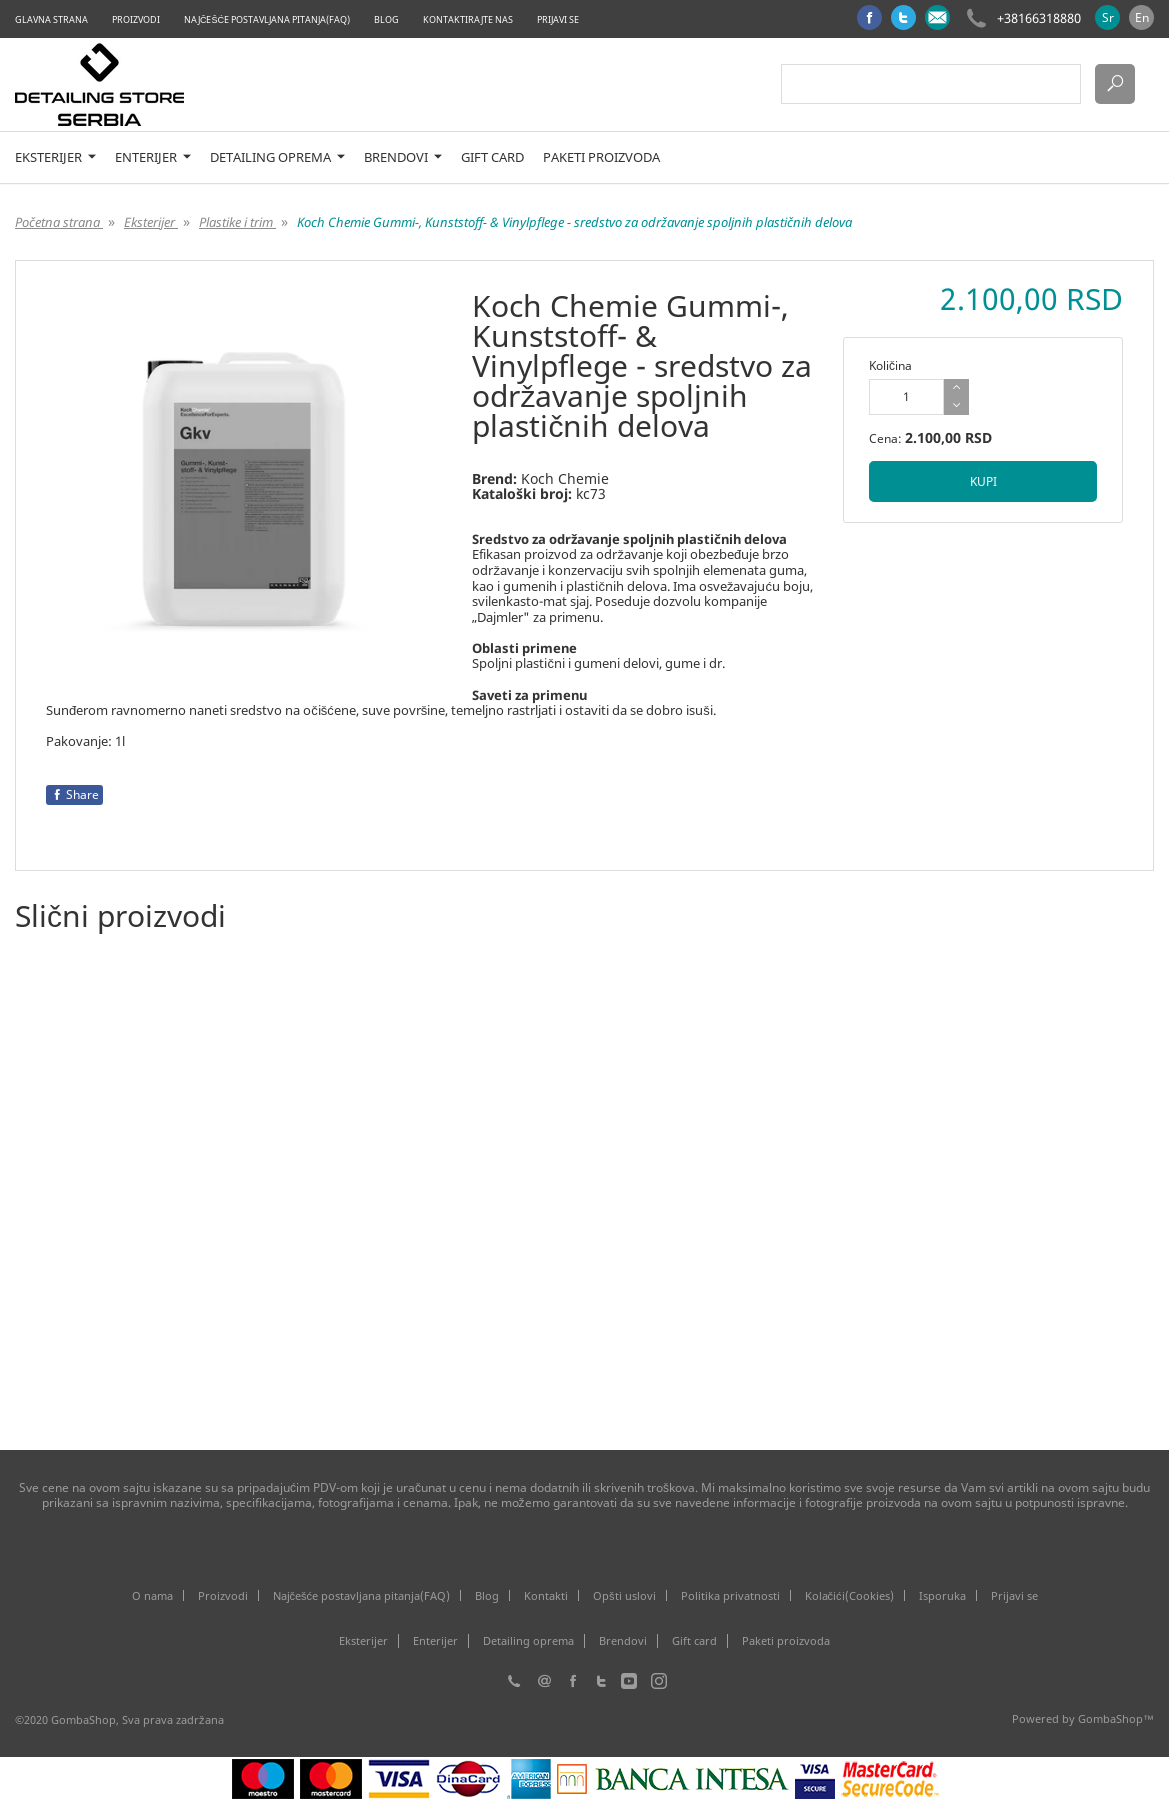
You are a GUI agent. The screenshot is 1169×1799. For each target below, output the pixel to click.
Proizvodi (136, 19)
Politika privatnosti (730, 1595)
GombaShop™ (1116, 1718)
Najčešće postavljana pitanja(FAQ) (267, 19)
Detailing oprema (277, 157)
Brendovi (403, 157)
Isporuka (942, 1595)
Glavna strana (51, 19)
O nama (152, 1595)
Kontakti (546, 1595)
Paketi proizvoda (601, 157)
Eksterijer (55, 157)
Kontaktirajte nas (468, 19)
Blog (386, 19)
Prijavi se (558, 19)
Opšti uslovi (624, 1595)
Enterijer (153, 157)
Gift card (492, 157)
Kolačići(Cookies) (849, 1595)
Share (74, 794)
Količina (890, 365)
